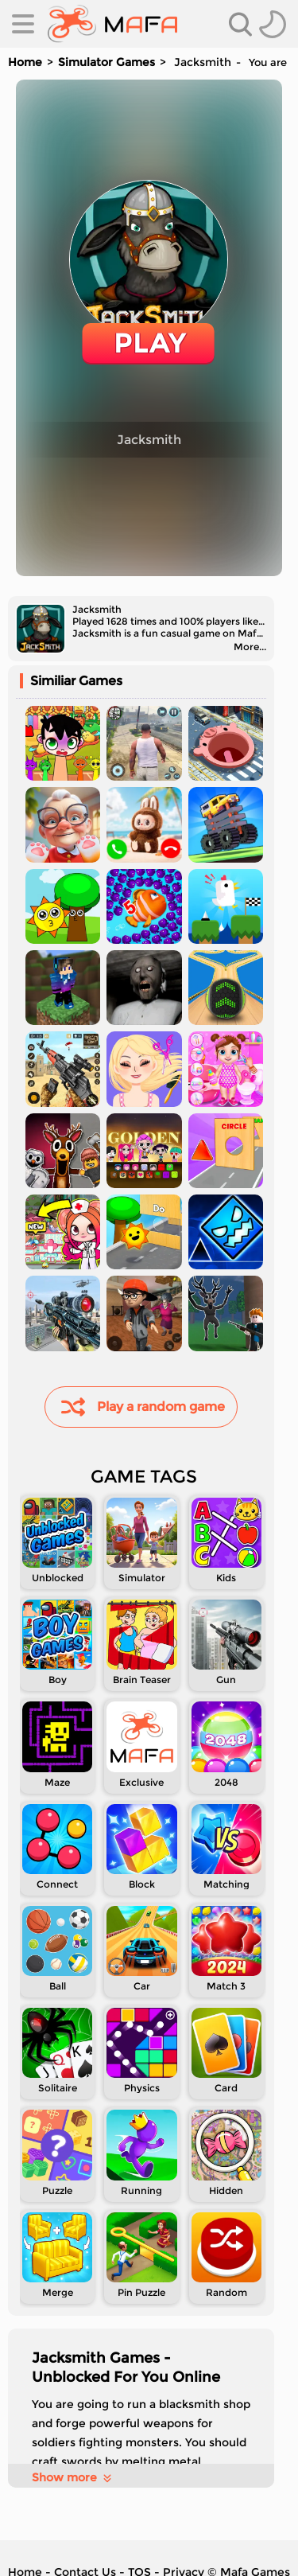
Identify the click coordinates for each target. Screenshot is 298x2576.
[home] (112, 24)
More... (250, 647)
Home (25, 62)
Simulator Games (106, 62)
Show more (73, 2477)
